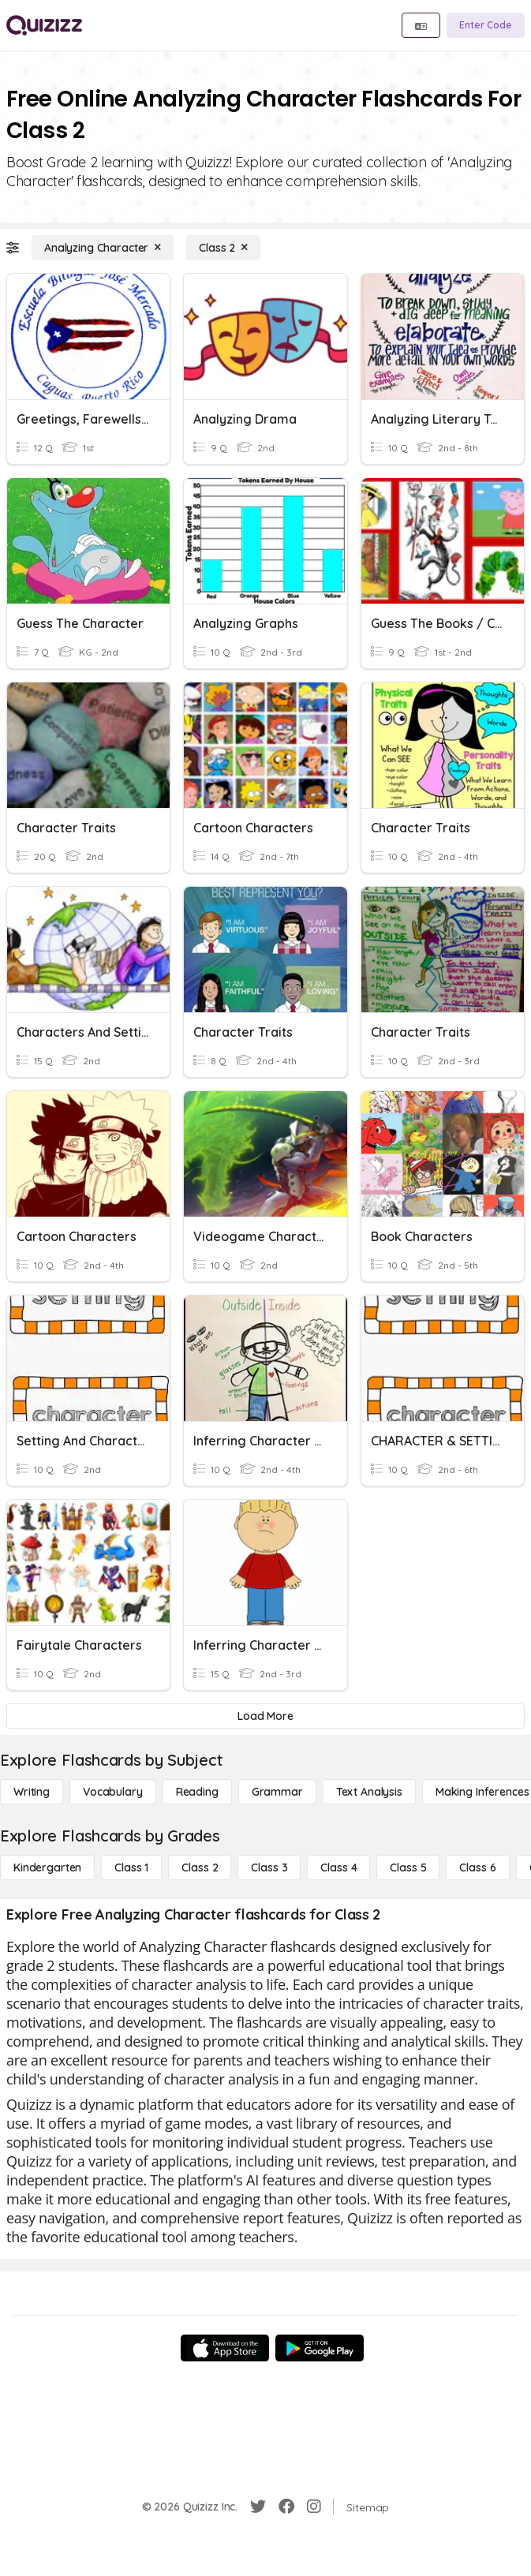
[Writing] (31, 1791)
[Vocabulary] (112, 1791)
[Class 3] (269, 1867)
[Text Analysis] (369, 1791)
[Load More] (265, 1716)
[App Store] (225, 2348)
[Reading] (197, 1791)
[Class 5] (407, 1867)
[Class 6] (477, 1867)
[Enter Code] (486, 25)
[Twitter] (258, 2506)
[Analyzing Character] (103, 247)
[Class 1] (131, 1867)
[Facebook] (286, 2506)
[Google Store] (319, 2348)
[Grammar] (277, 1791)
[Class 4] (338, 1867)
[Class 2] (223, 247)
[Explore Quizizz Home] (44, 25)
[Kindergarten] (47, 1867)
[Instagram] (314, 2506)
